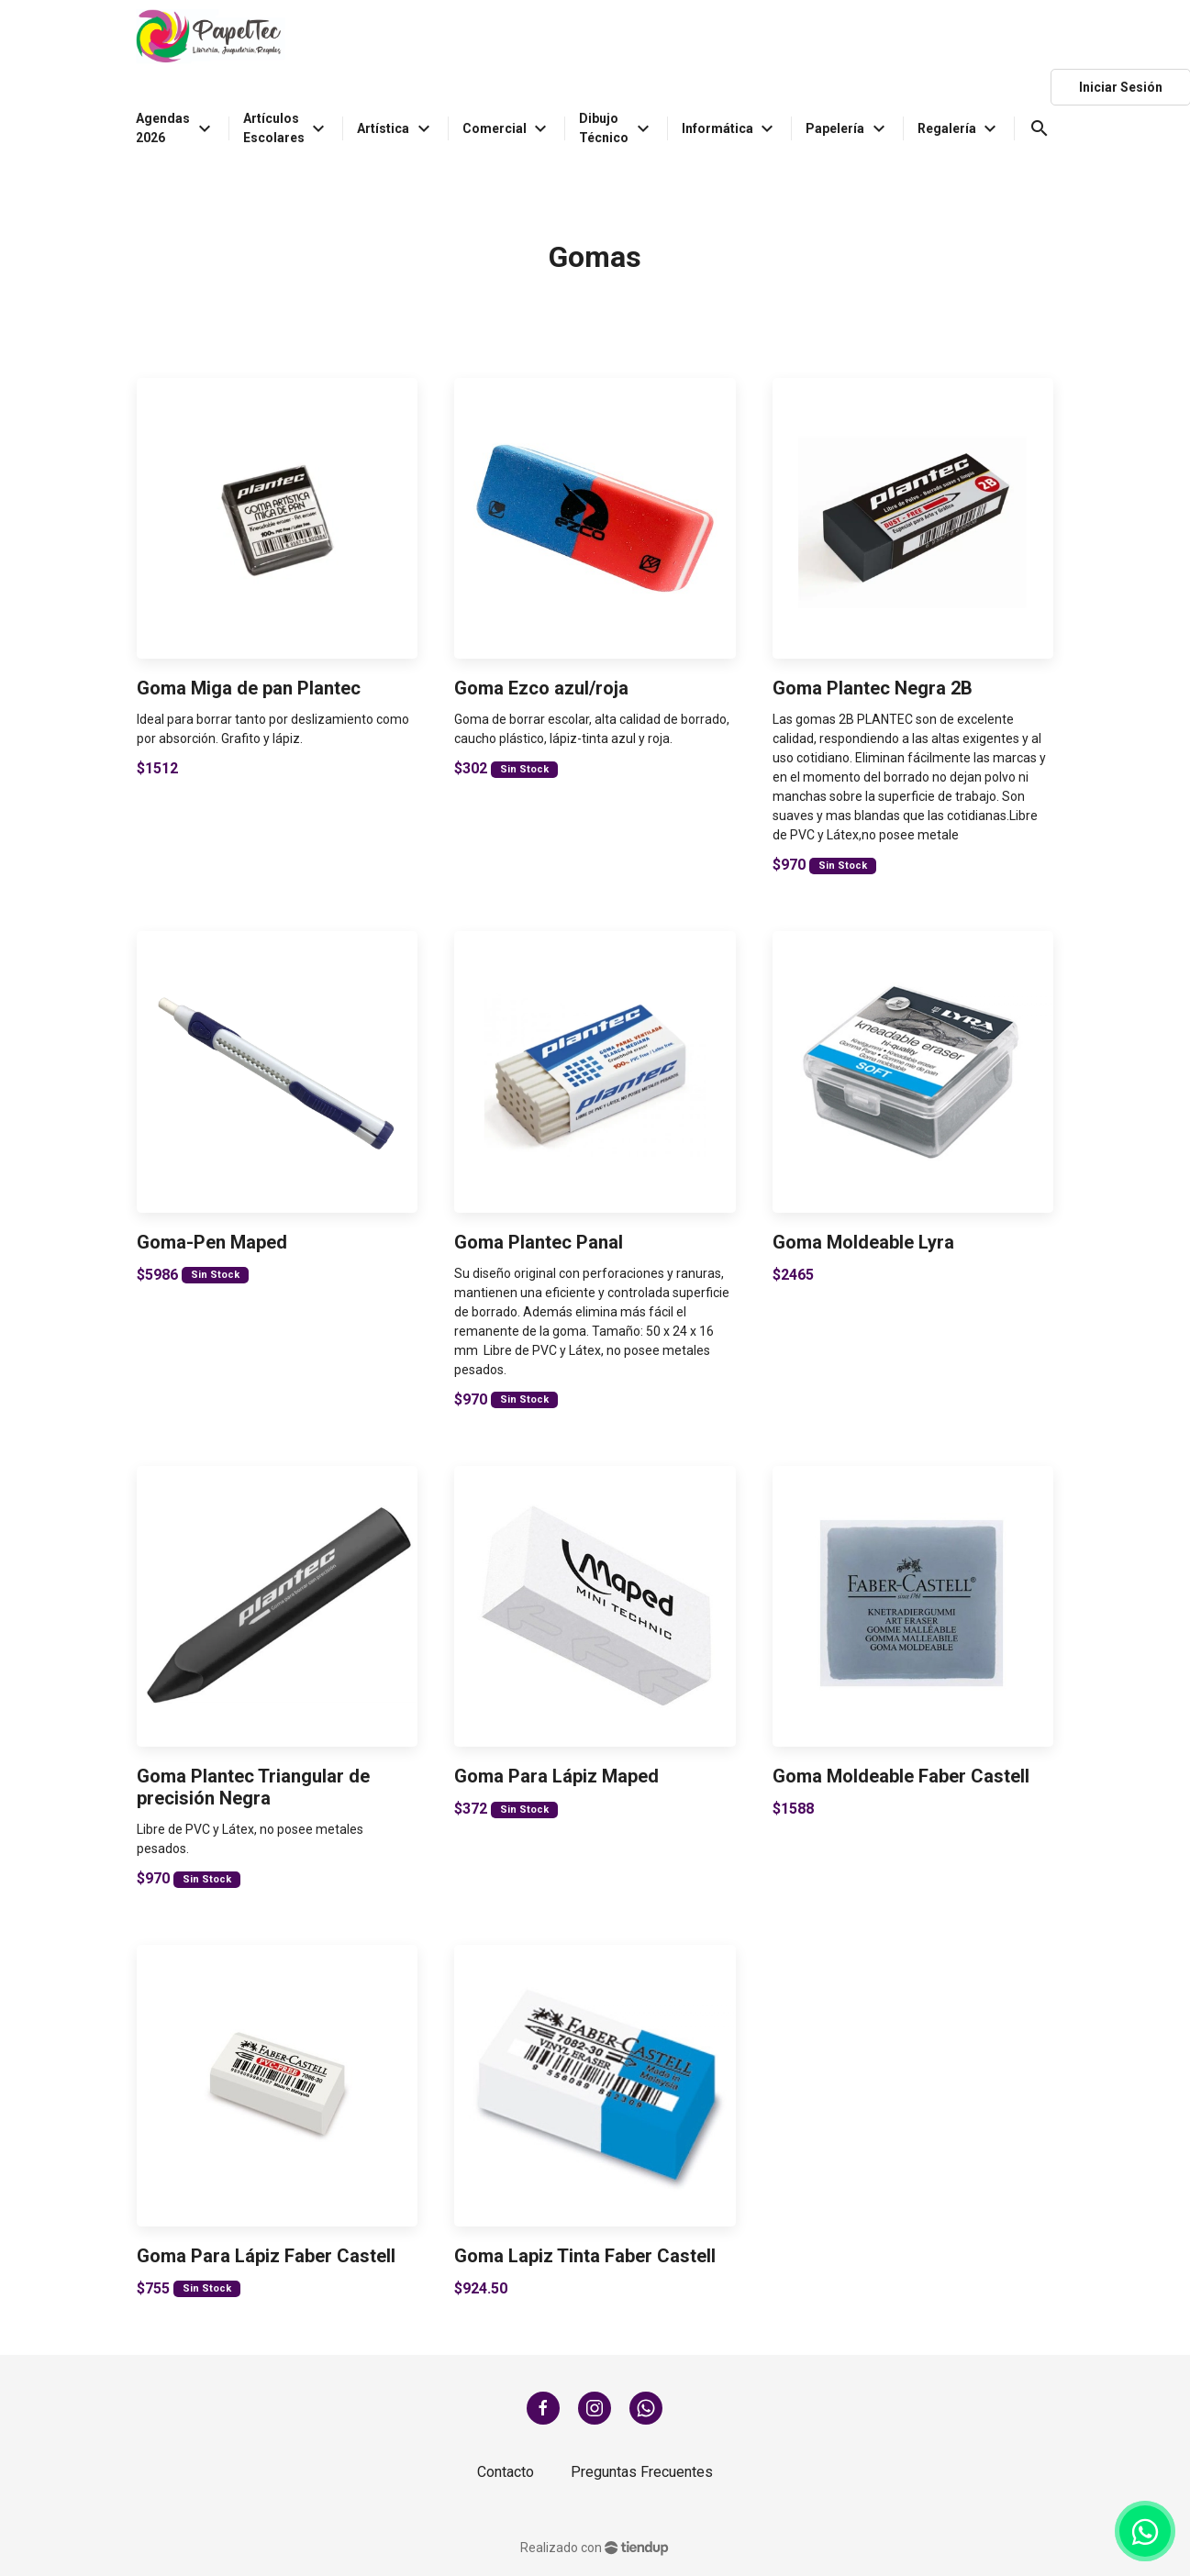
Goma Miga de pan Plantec (249, 688)
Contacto (505, 2472)
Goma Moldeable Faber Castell (901, 1776)
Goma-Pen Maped (212, 1242)
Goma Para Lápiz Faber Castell (266, 2256)
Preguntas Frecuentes (642, 2472)
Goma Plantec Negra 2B (873, 688)
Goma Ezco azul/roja (541, 688)
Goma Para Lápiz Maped (556, 1776)
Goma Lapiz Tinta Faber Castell (585, 2256)
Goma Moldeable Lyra (863, 1242)
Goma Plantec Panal (538, 1242)
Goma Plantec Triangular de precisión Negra (253, 1787)
